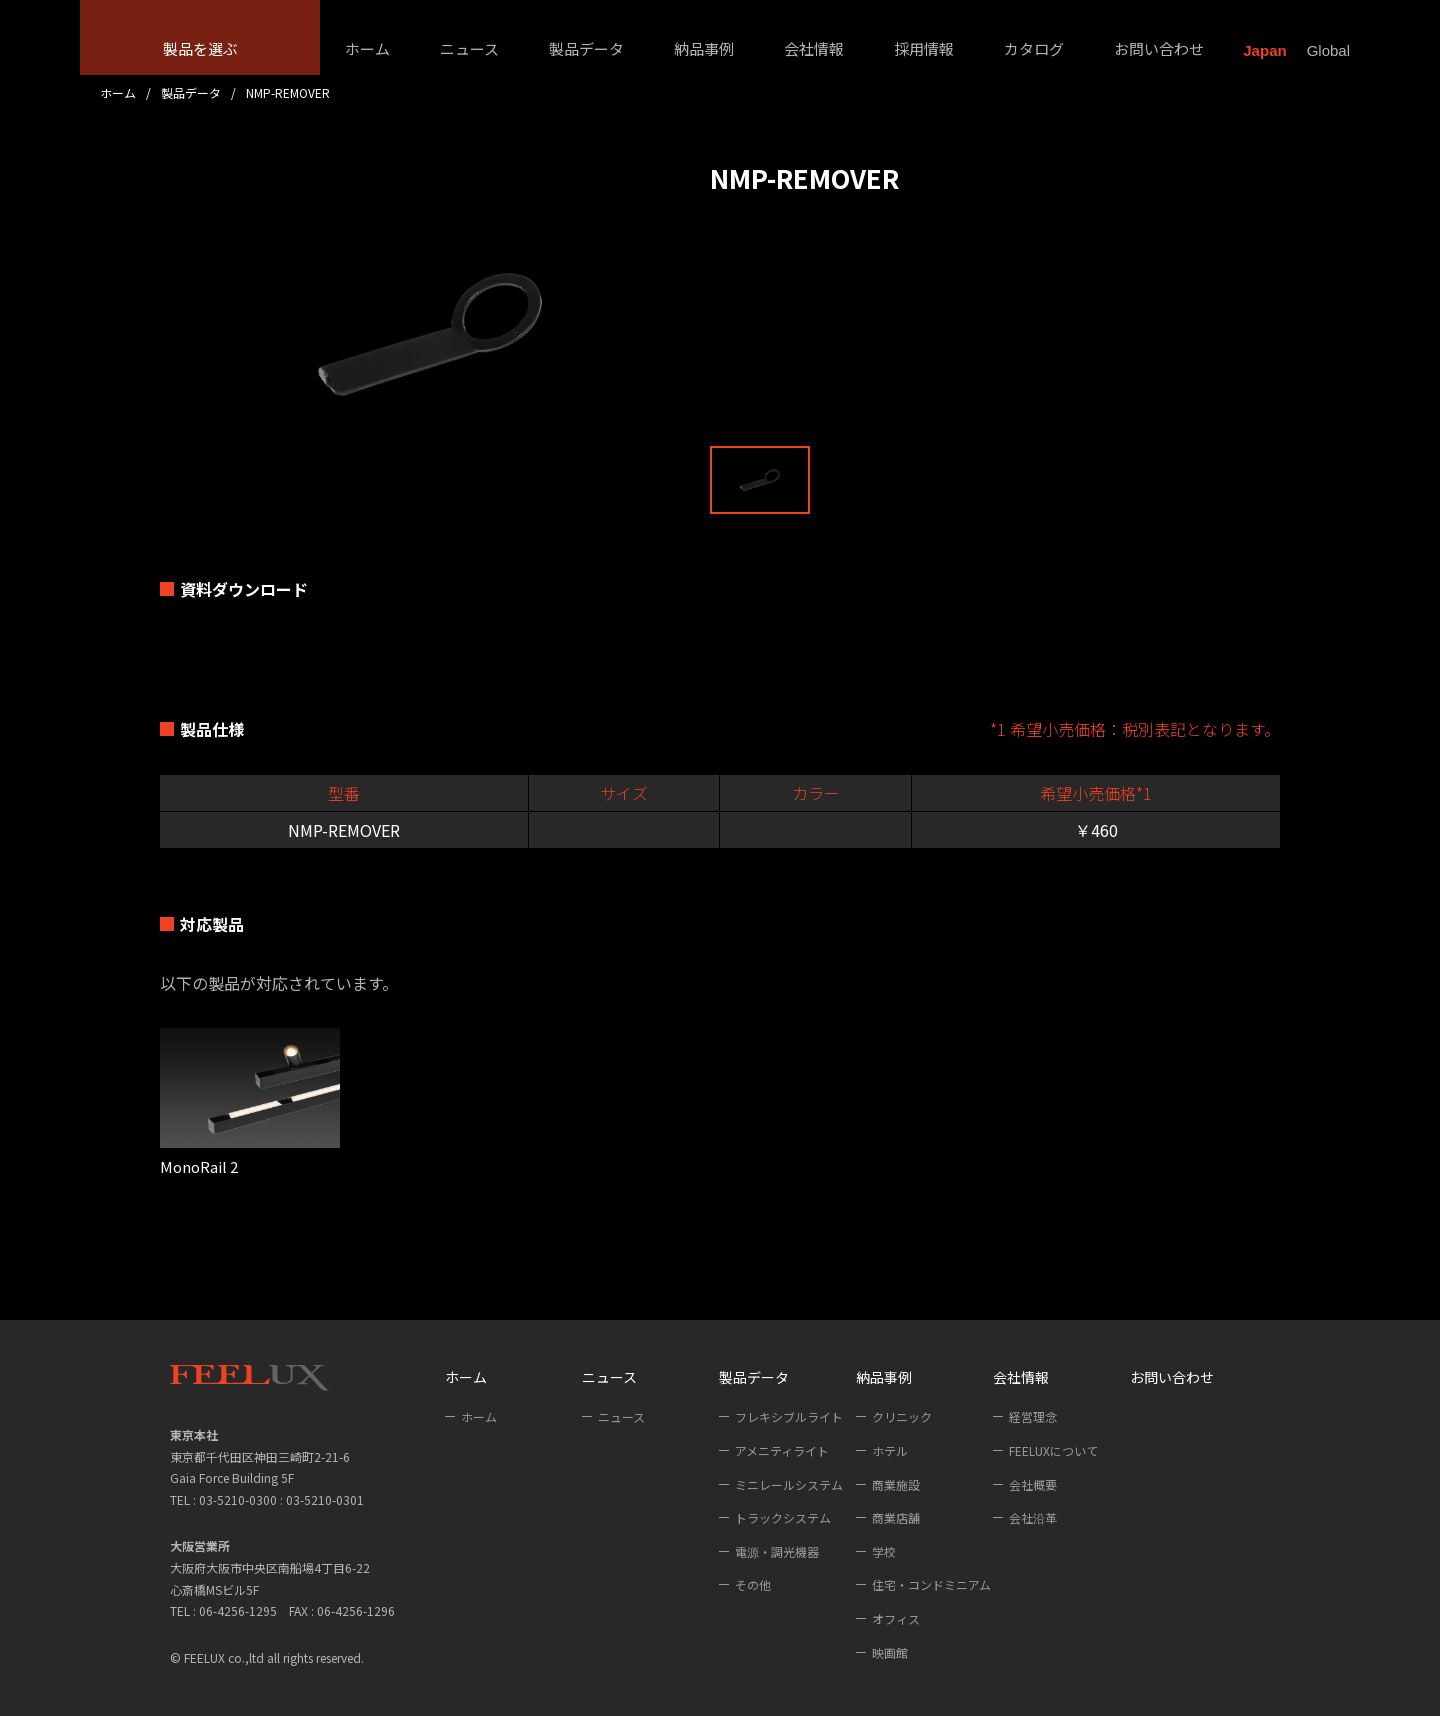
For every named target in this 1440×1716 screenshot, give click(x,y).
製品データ (586, 48)
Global (1328, 50)
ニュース (469, 48)
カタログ (1034, 48)
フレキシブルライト (789, 1416)
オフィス (896, 1618)
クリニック (902, 1416)
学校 (884, 1551)
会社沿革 (1033, 1517)
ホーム (367, 48)
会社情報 (814, 48)
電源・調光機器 (777, 1551)
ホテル (890, 1450)
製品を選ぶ (200, 48)
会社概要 (1033, 1484)
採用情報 (924, 48)
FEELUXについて (1053, 1450)
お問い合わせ (1159, 48)
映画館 (890, 1652)
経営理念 (1033, 1416)
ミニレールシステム (789, 1484)
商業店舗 (896, 1517)
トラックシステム (783, 1517)
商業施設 (896, 1484)
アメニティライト (782, 1450)
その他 (753, 1584)
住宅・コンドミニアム (931, 1584)
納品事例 (704, 48)
